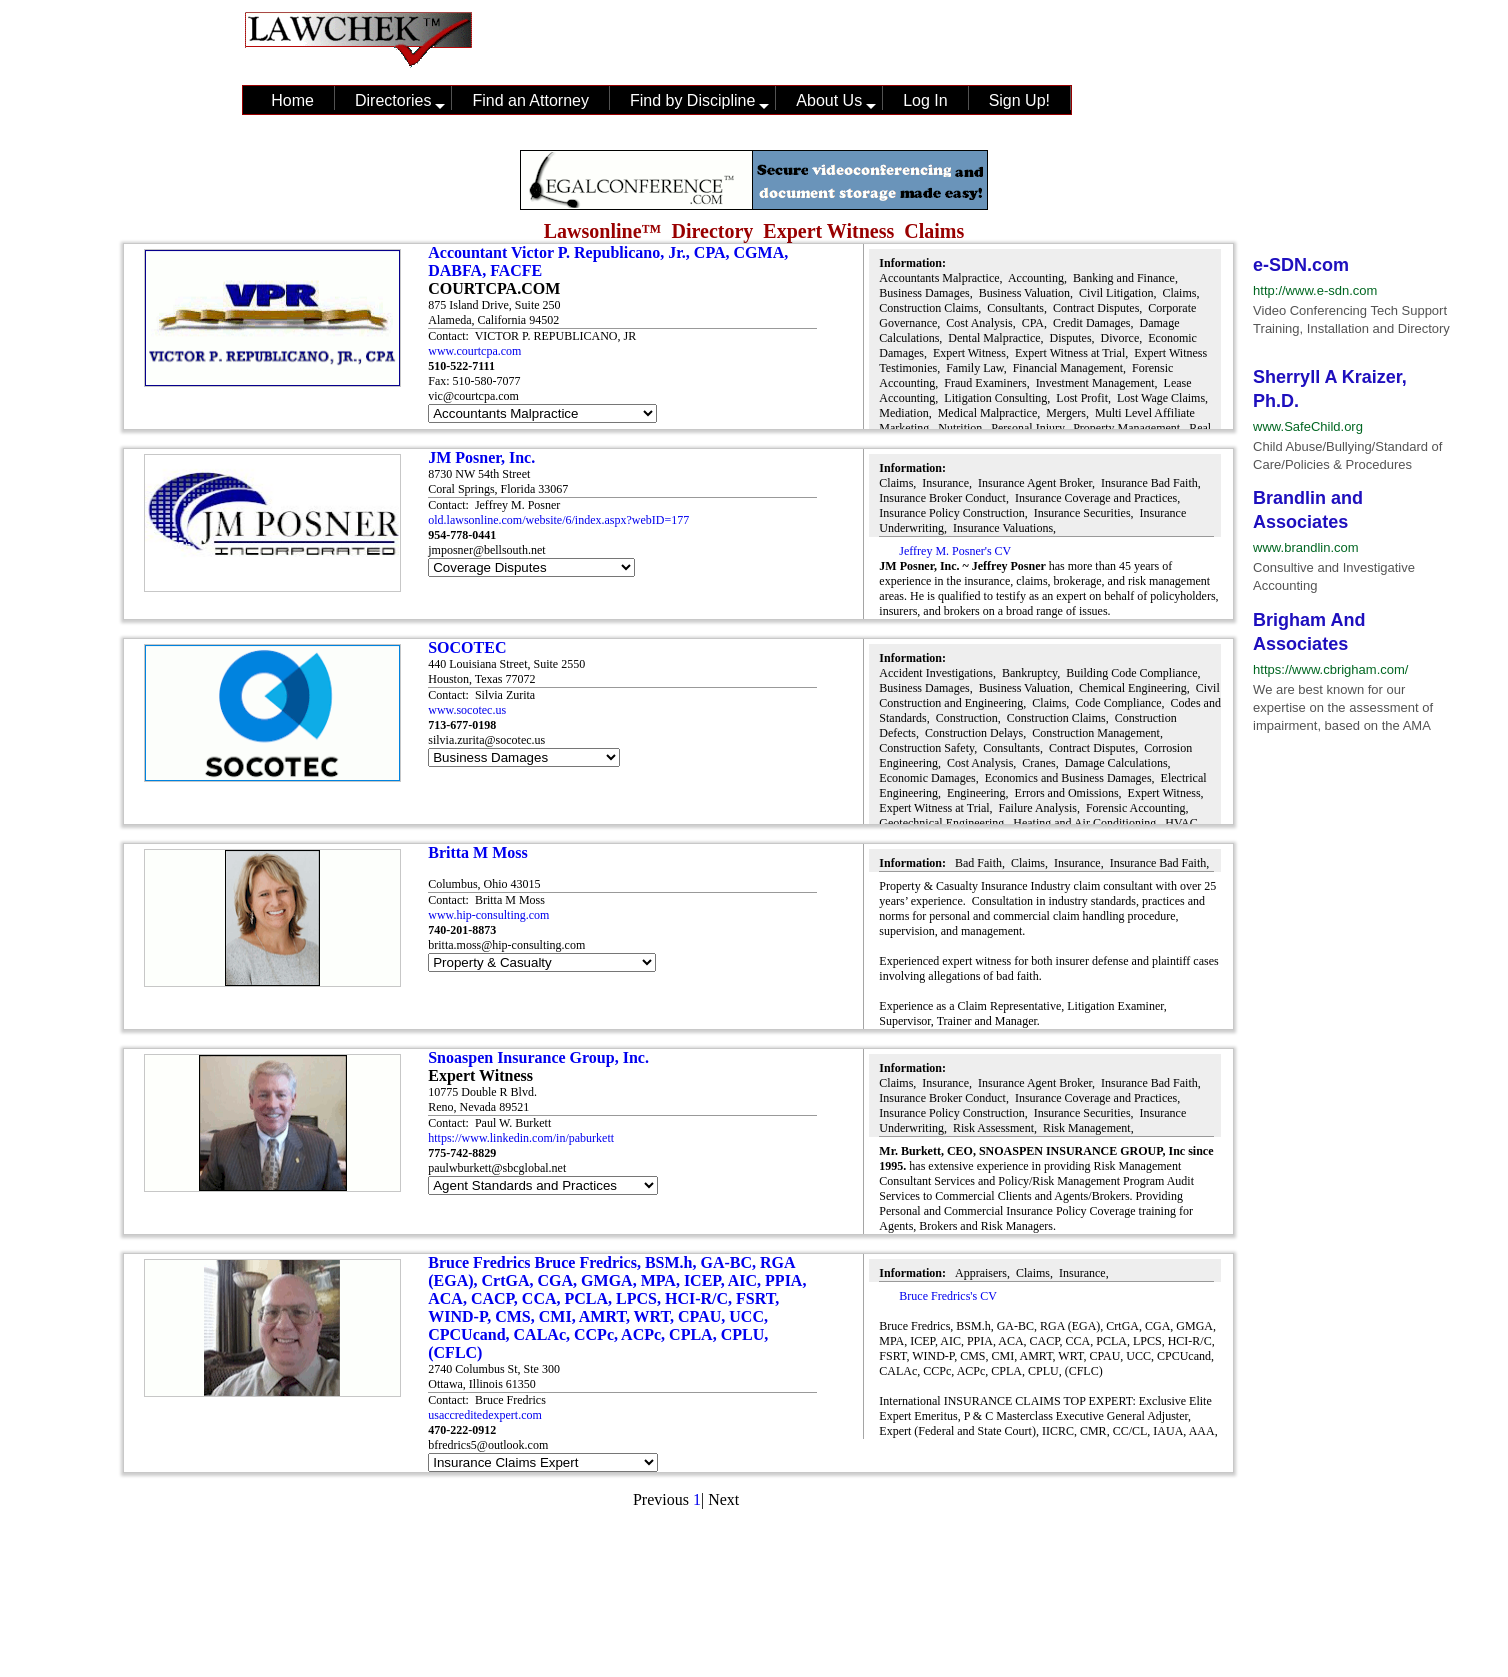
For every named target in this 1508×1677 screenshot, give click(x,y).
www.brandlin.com (1306, 547)
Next (723, 1499)
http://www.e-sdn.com (1315, 290)
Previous (661, 1499)
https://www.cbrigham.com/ (1330, 669)
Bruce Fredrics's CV (947, 1296)
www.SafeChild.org (1308, 426)
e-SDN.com (1301, 265)
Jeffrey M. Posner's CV (955, 551)
